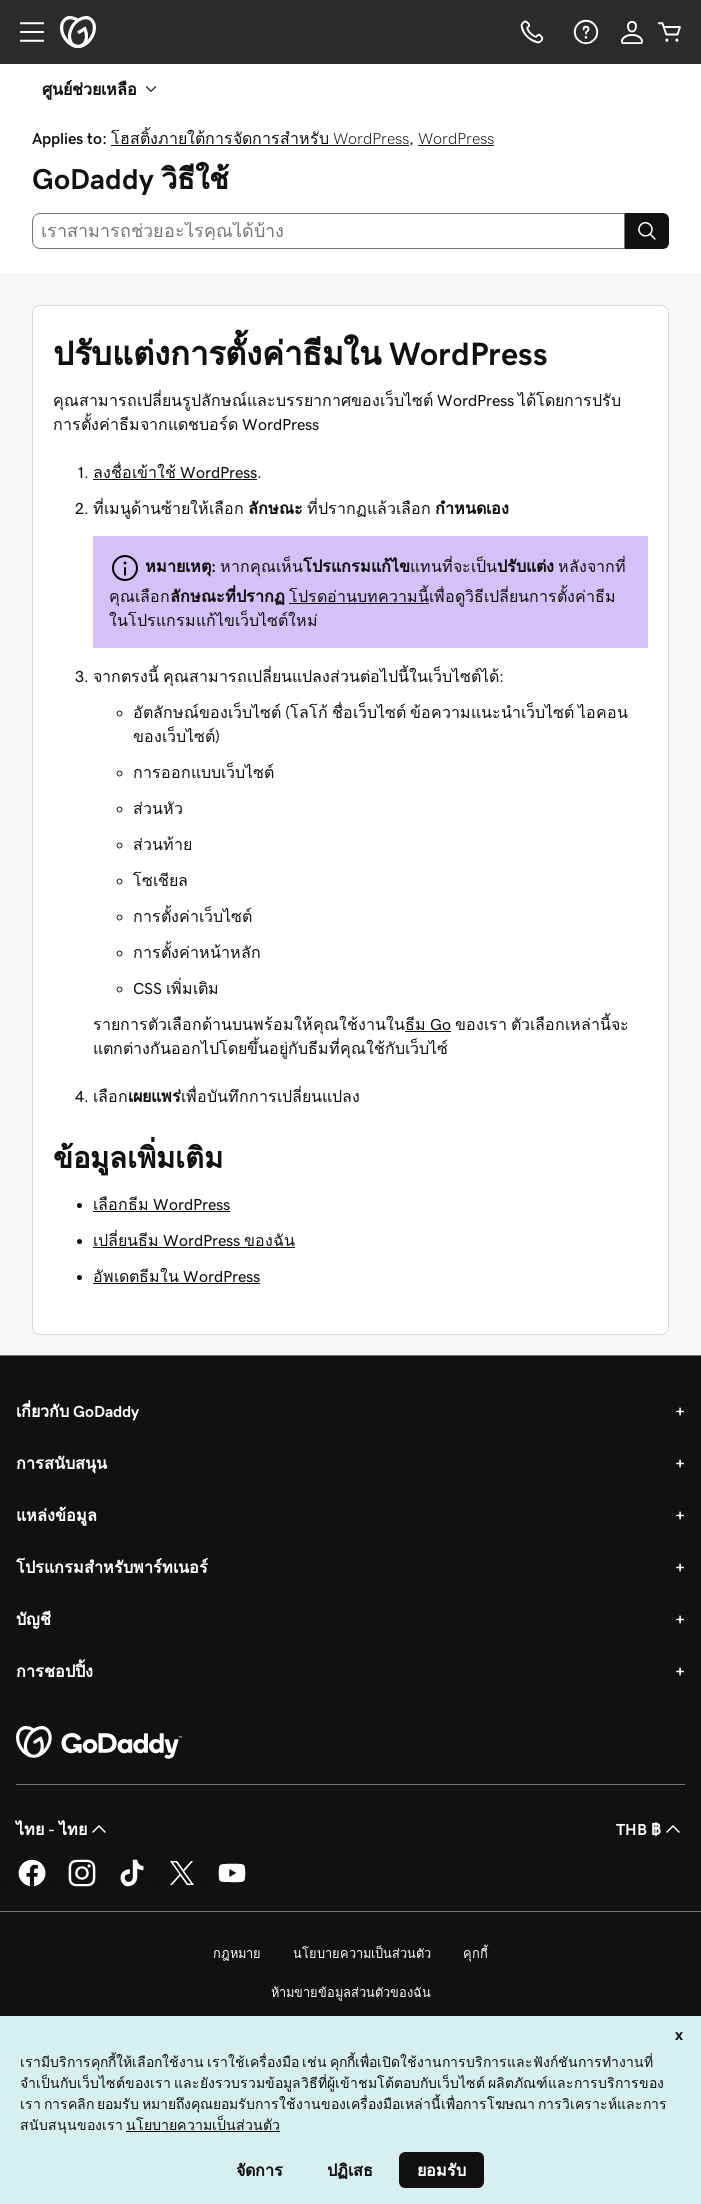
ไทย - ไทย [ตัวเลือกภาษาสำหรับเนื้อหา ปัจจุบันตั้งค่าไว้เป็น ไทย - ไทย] (63, 1829)
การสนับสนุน (61, 1463)
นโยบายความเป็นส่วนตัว (362, 1953)
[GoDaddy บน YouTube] (232, 1883)
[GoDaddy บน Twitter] (182, 1883)
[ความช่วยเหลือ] (584, 32)
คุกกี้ (475, 1953)
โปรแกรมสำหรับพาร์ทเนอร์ (112, 1567)
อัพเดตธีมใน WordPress (176, 1276)
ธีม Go (428, 1024)
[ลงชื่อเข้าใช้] (632, 32)
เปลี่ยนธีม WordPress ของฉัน (194, 1240)
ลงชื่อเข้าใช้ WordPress (175, 472)
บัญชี (33, 1619)
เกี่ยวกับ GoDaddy (77, 1411)
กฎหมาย (237, 1953)
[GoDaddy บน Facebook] (32, 1883)
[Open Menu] (24, 32)
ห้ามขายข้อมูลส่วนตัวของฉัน (351, 1992)
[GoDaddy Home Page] (99, 1743)
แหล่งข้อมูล (56, 1515)
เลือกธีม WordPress (161, 1204)
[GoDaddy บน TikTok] (132, 1883)
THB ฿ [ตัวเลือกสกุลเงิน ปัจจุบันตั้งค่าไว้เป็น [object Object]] (650, 1829)
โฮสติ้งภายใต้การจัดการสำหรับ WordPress (260, 138)
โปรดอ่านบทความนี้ (359, 596)
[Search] (647, 231)
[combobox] (328, 231)
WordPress (456, 138)
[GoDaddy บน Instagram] (82, 1883)
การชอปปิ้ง (54, 1671)
